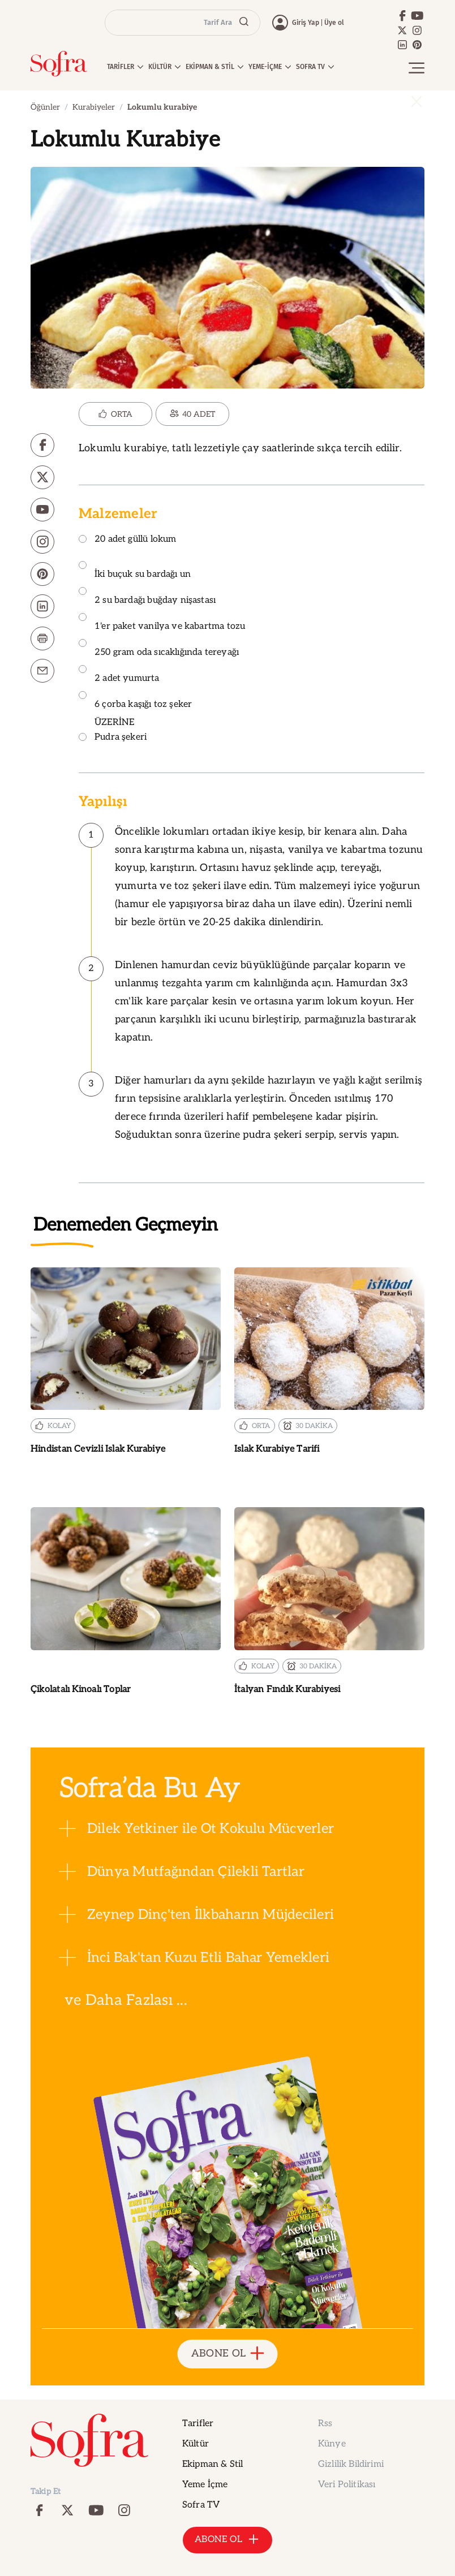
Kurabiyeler (93, 107)
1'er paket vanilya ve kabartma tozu (162, 622)
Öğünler (45, 107)
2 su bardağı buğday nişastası (147, 596)
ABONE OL (227, 2354)
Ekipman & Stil (212, 2464)
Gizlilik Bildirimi (351, 2464)
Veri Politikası (346, 2484)
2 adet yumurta (119, 674)
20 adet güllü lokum (127, 540)
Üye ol (334, 22)
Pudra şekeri (113, 738)
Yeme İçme (204, 2484)
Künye (332, 2444)
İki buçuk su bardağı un (135, 570)
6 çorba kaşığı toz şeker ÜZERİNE (135, 709)
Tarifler (197, 2423)
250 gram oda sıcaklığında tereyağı (159, 648)
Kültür (195, 2444)
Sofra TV (201, 2505)
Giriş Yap (305, 22)
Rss (325, 2423)
